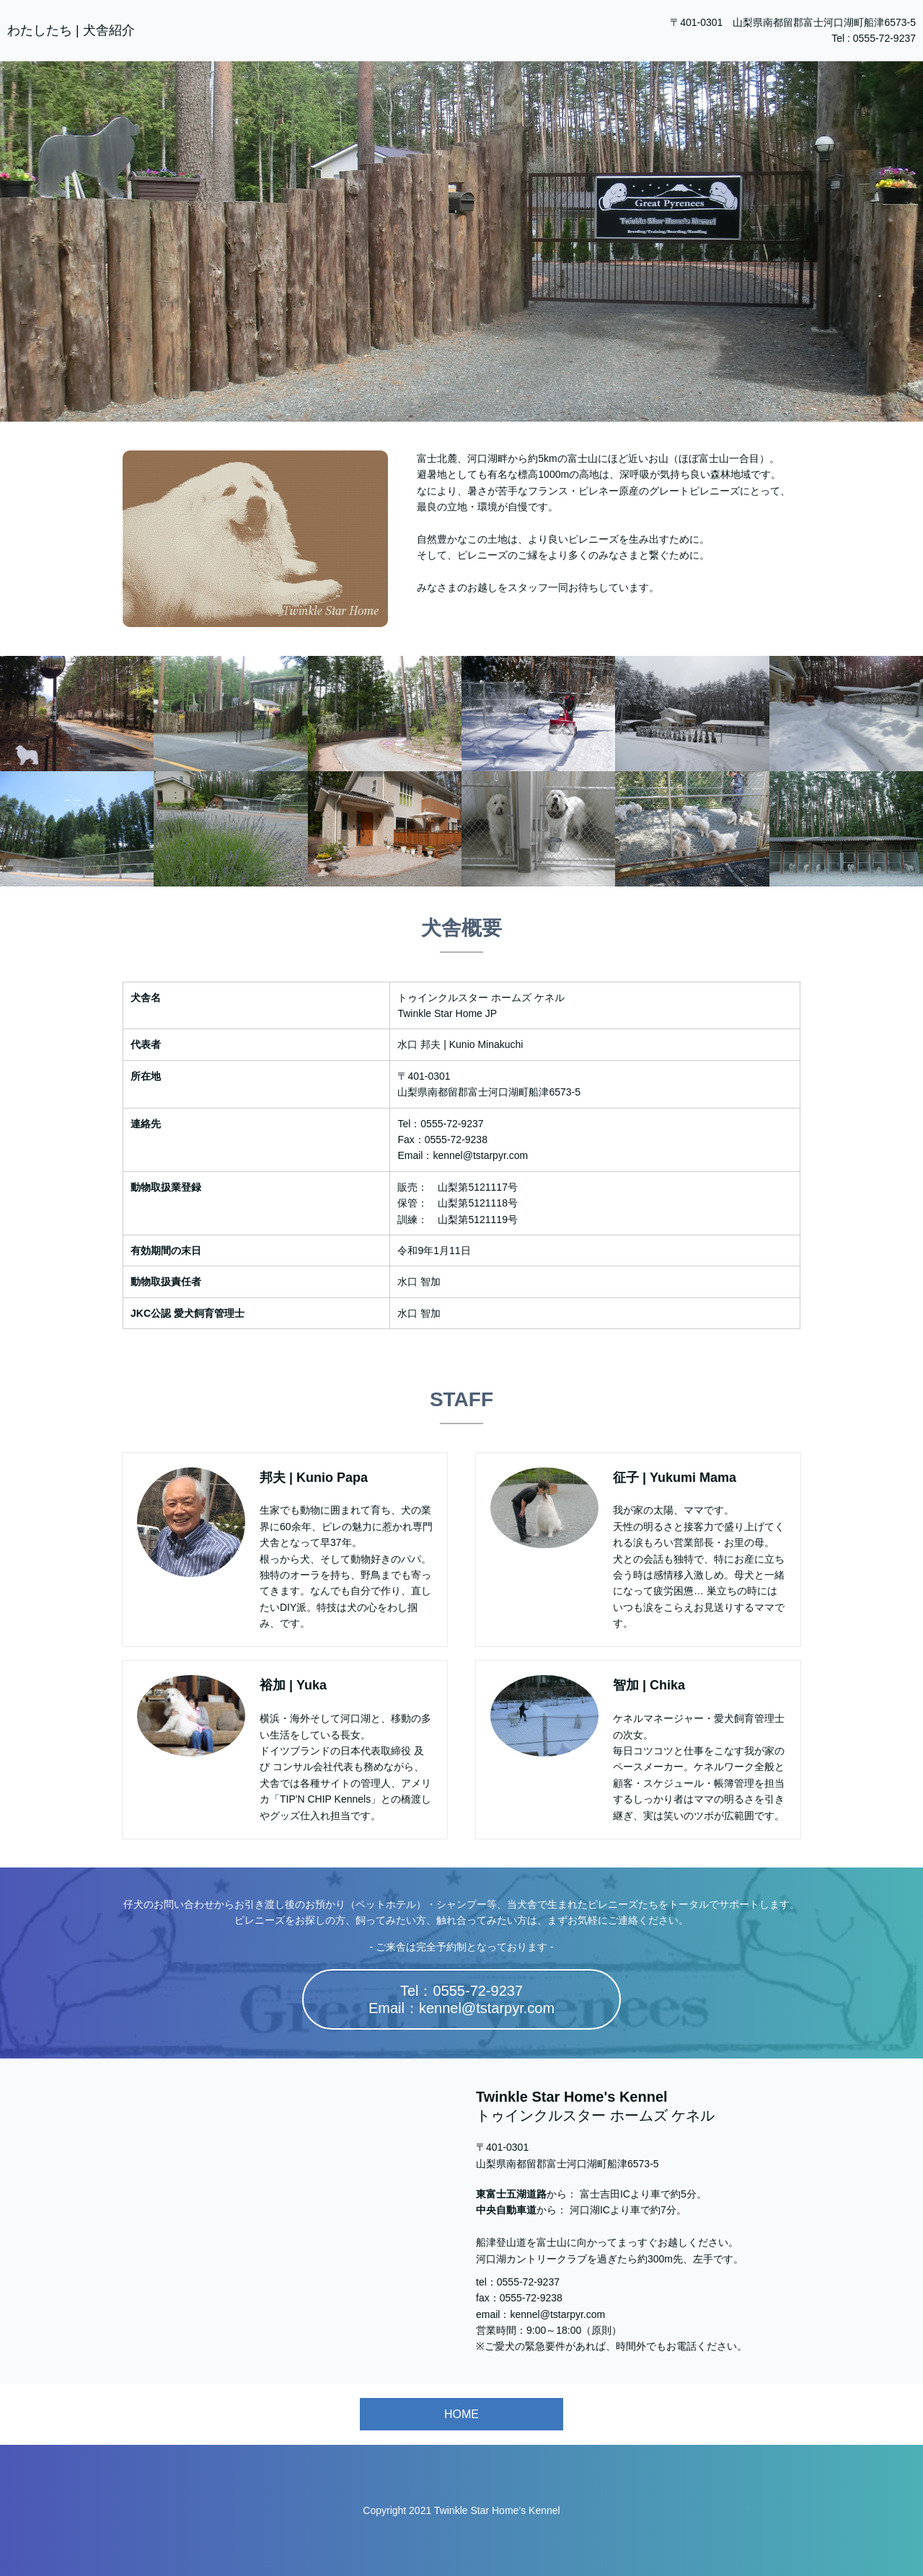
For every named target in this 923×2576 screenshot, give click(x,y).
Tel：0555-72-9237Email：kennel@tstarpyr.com (461, 1999)
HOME (461, 2414)
